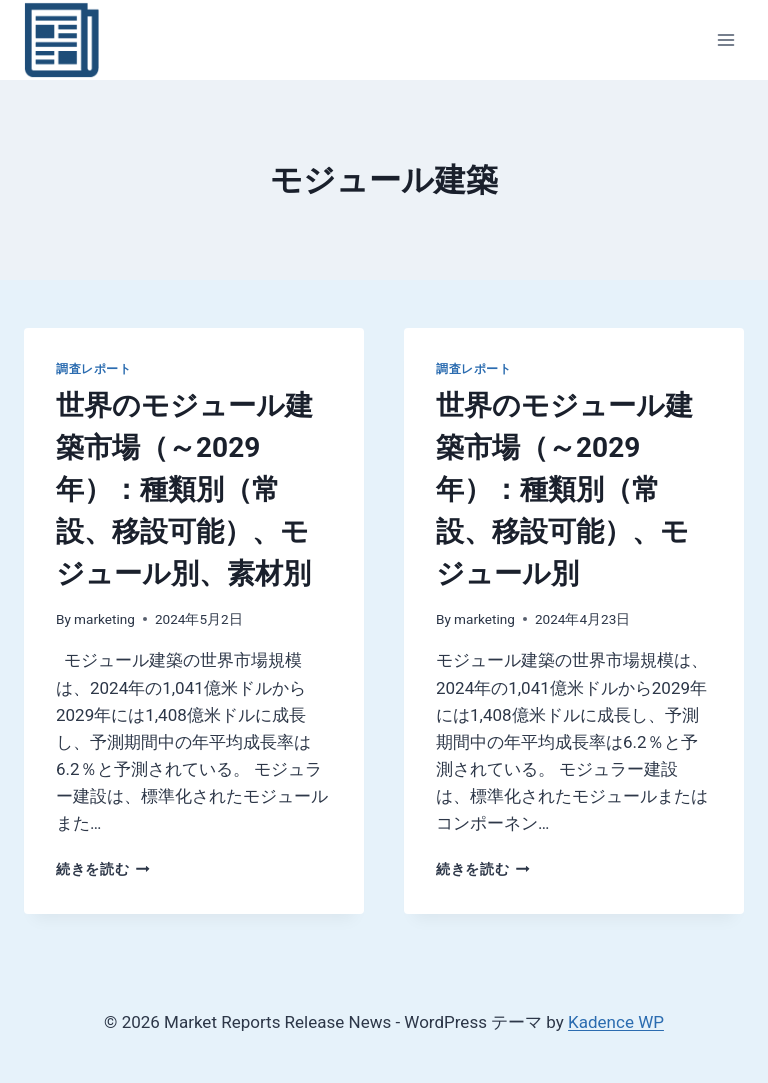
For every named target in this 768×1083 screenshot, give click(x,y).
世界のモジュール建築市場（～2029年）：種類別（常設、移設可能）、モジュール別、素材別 (184, 489)
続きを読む (103, 869)
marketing (104, 619)
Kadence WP (616, 1022)
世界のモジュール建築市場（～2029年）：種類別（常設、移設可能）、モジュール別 (564, 489)
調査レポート (94, 369)
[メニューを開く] (725, 39)
